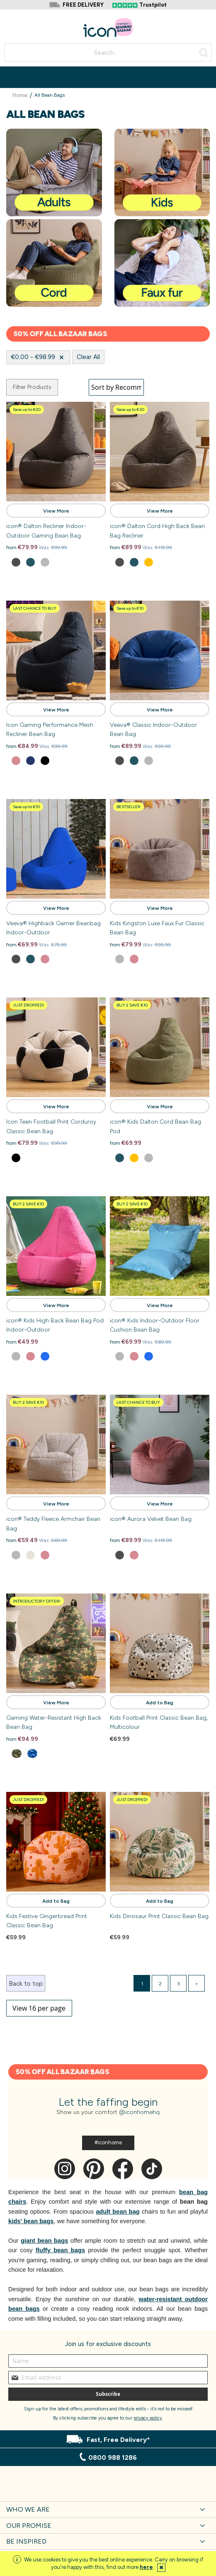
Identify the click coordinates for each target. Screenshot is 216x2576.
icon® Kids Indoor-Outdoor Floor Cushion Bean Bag (154, 1325)
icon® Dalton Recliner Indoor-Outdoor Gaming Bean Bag (46, 531)
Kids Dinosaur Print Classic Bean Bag (159, 1916)
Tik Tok (151, 2168)
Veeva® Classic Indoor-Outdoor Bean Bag (153, 729)
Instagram (64, 2168)
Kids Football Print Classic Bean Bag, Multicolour (159, 1722)
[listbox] (56, 563)
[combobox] (108, 52)
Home (20, 95)
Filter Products (32, 387)
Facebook (122, 2168)
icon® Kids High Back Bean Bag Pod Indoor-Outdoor (55, 1325)
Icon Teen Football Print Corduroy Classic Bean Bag (51, 1126)
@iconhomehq (139, 2112)
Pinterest (93, 2168)
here (146, 2567)
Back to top (26, 1983)
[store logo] (108, 27)
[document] (108, 2563)
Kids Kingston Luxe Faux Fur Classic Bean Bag (157, 928)
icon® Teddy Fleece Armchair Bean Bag (53, 1523)
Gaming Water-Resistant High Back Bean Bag (53, 1722)
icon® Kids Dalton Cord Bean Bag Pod (155, 1126)
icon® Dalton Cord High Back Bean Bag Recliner (157, 531)
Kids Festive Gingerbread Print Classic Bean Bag (46, 1921)
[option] (16, 562)
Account (190, 22)
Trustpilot (153, 5)
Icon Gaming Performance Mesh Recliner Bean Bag (49, 729)
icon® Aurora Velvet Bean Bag (151, 1519)
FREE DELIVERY (83, 5)
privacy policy (147, 2418)
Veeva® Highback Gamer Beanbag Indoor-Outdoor (53, 928)
